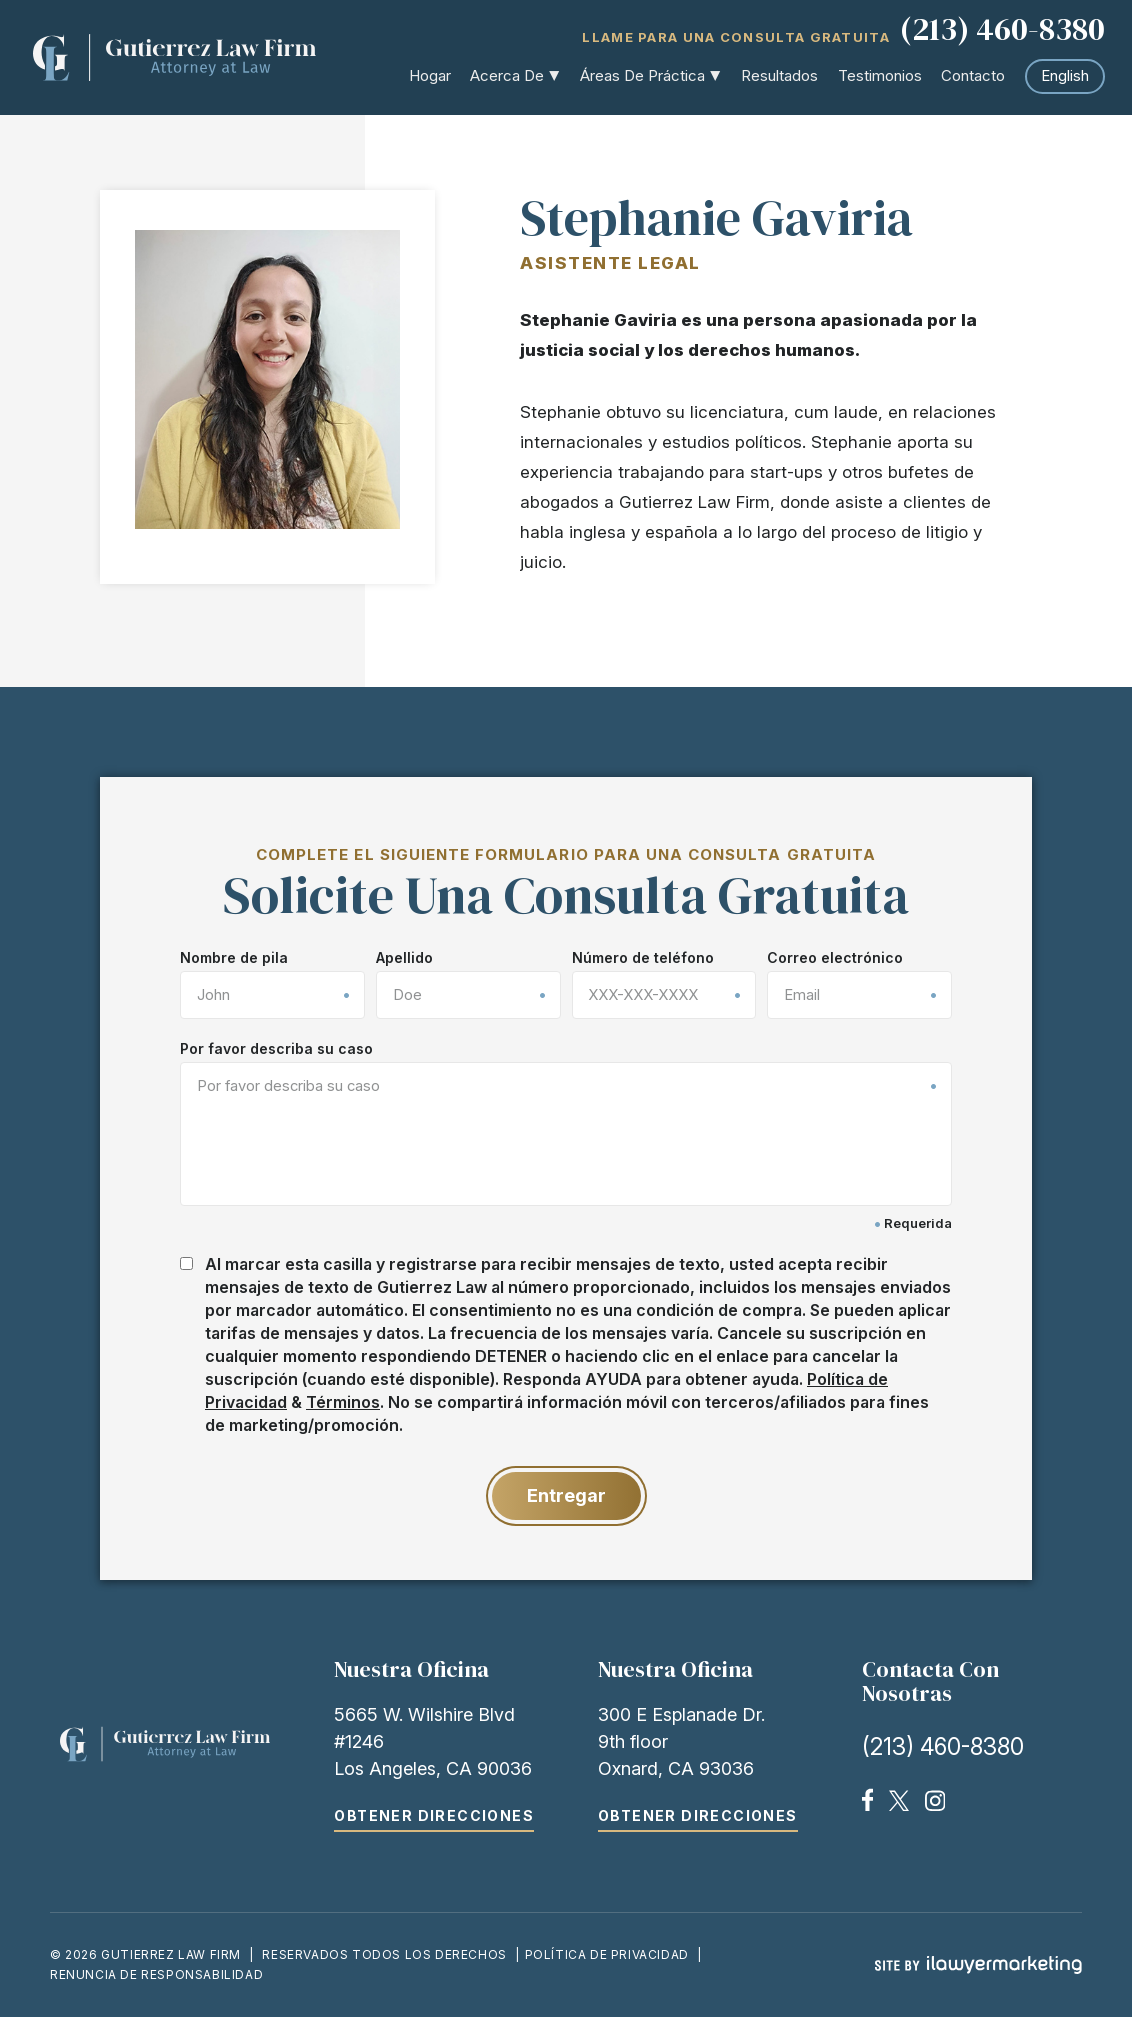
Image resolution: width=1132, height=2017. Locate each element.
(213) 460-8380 (1002, 30)
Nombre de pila (234, 958)
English (1065, 75)
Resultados (779, 75)
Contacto (973, 75)
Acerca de (508, 75)
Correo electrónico (835, 958)
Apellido (404, 958)
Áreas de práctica (642, 75)
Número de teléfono (643, 958)
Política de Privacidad (607, 1954)
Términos (343, 1402)
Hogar (430, 75)
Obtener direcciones (434, 1815)
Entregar (566, 1495)
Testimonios (880, 75)
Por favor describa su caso (276, 1049)
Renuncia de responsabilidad (156, 1974)
